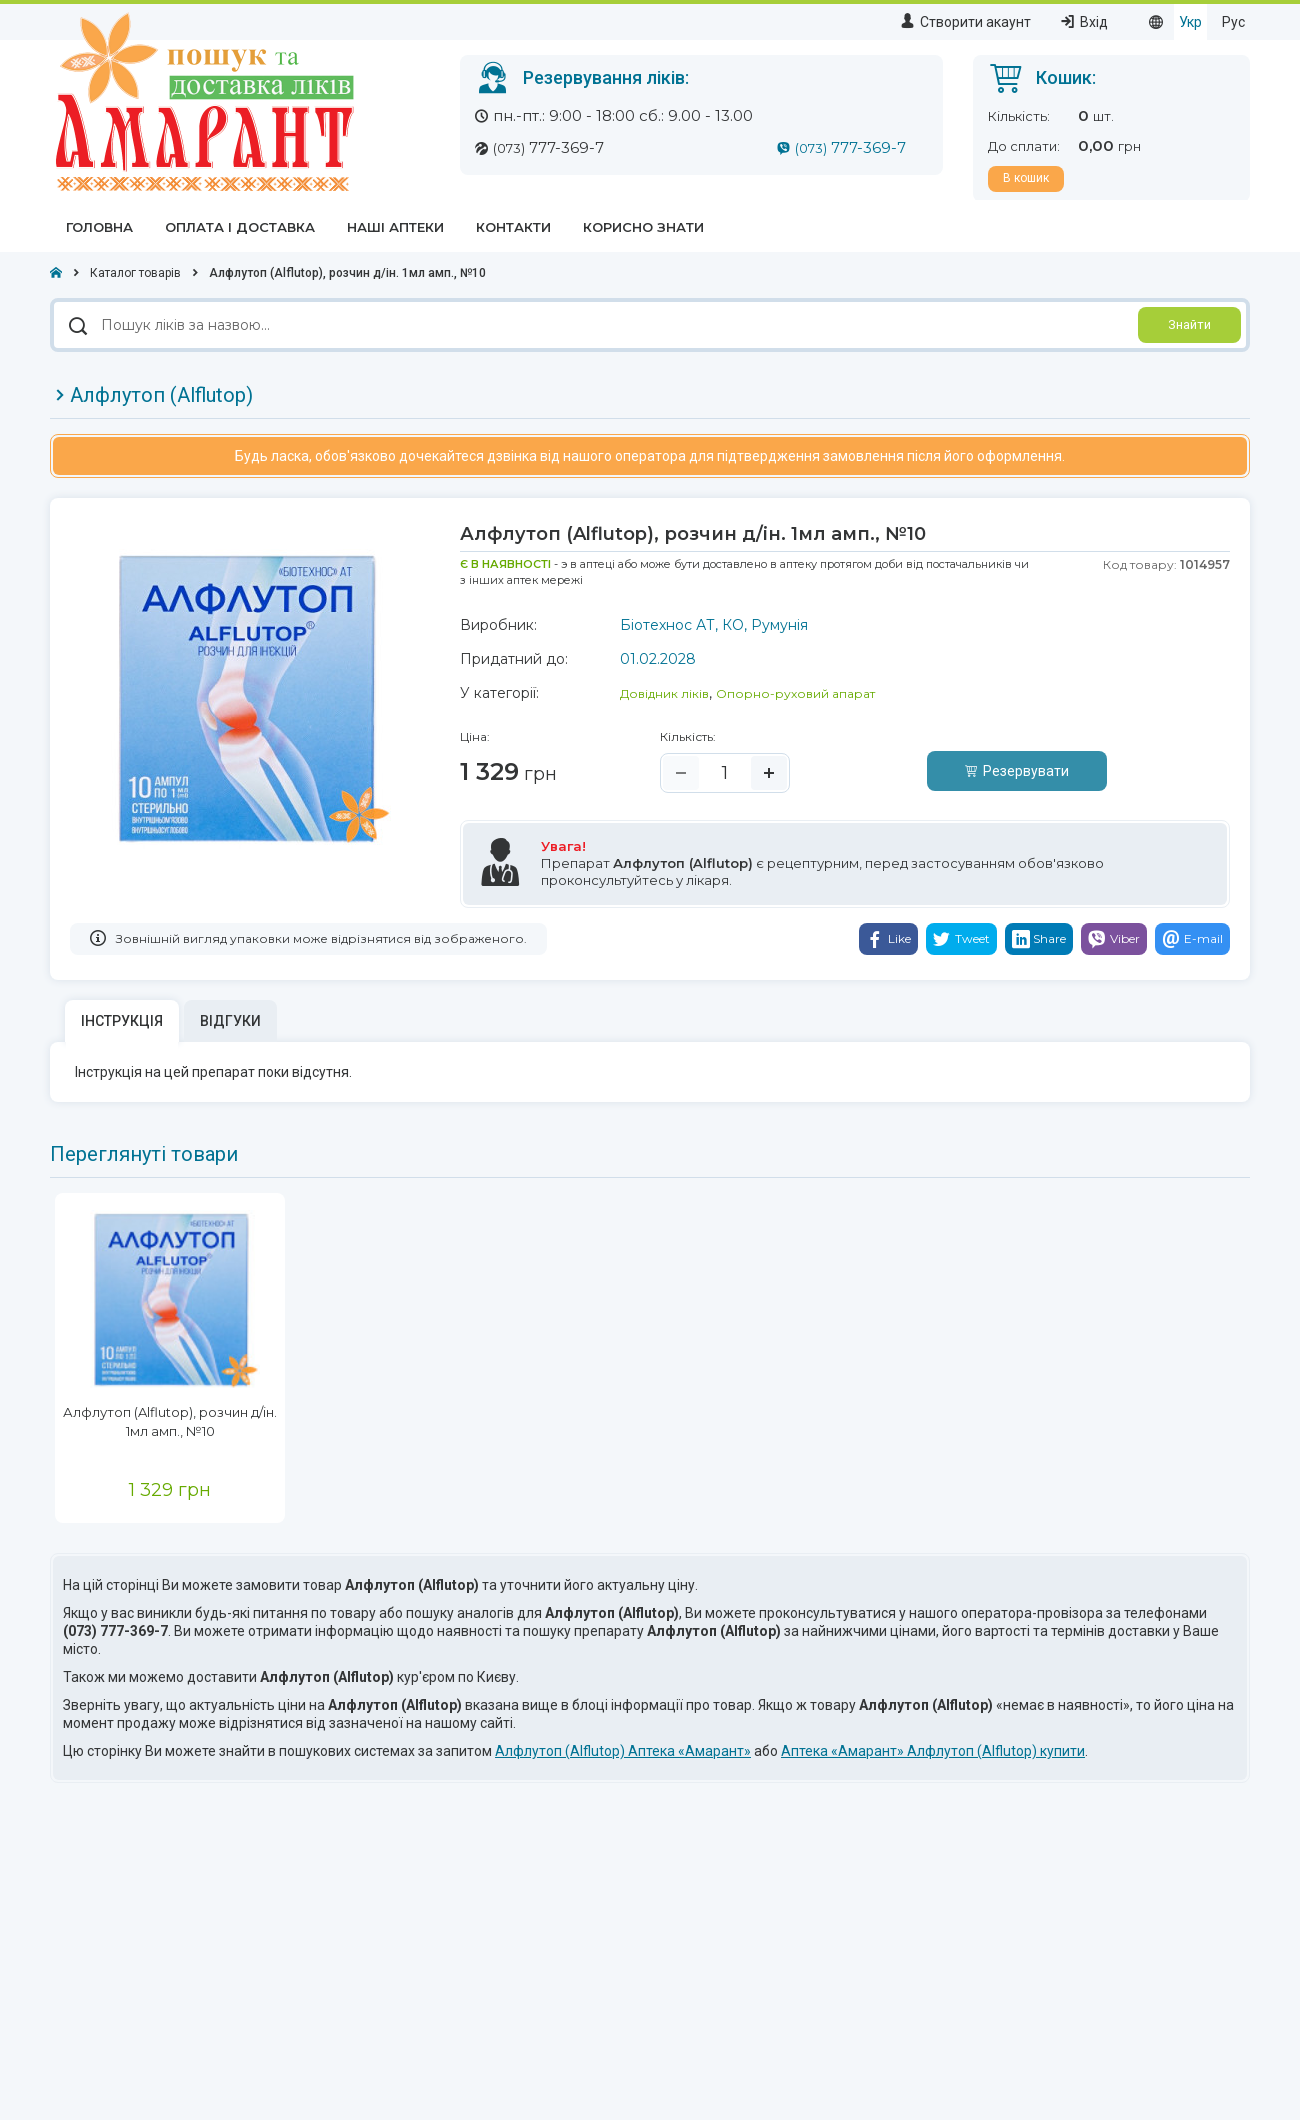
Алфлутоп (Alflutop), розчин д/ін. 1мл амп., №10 (170, 1421)
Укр (1190, 22)
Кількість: (688, 736)
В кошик (1026, 178)
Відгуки (230, 1021)
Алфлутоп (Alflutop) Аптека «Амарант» (623, 1751)
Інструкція (122, 1021)
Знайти (1189, 324)
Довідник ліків (664, 693)
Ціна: (475, 736)
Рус (1233, 22)
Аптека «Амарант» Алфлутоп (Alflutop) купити (933, 1751)
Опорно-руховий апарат (795, 693)
